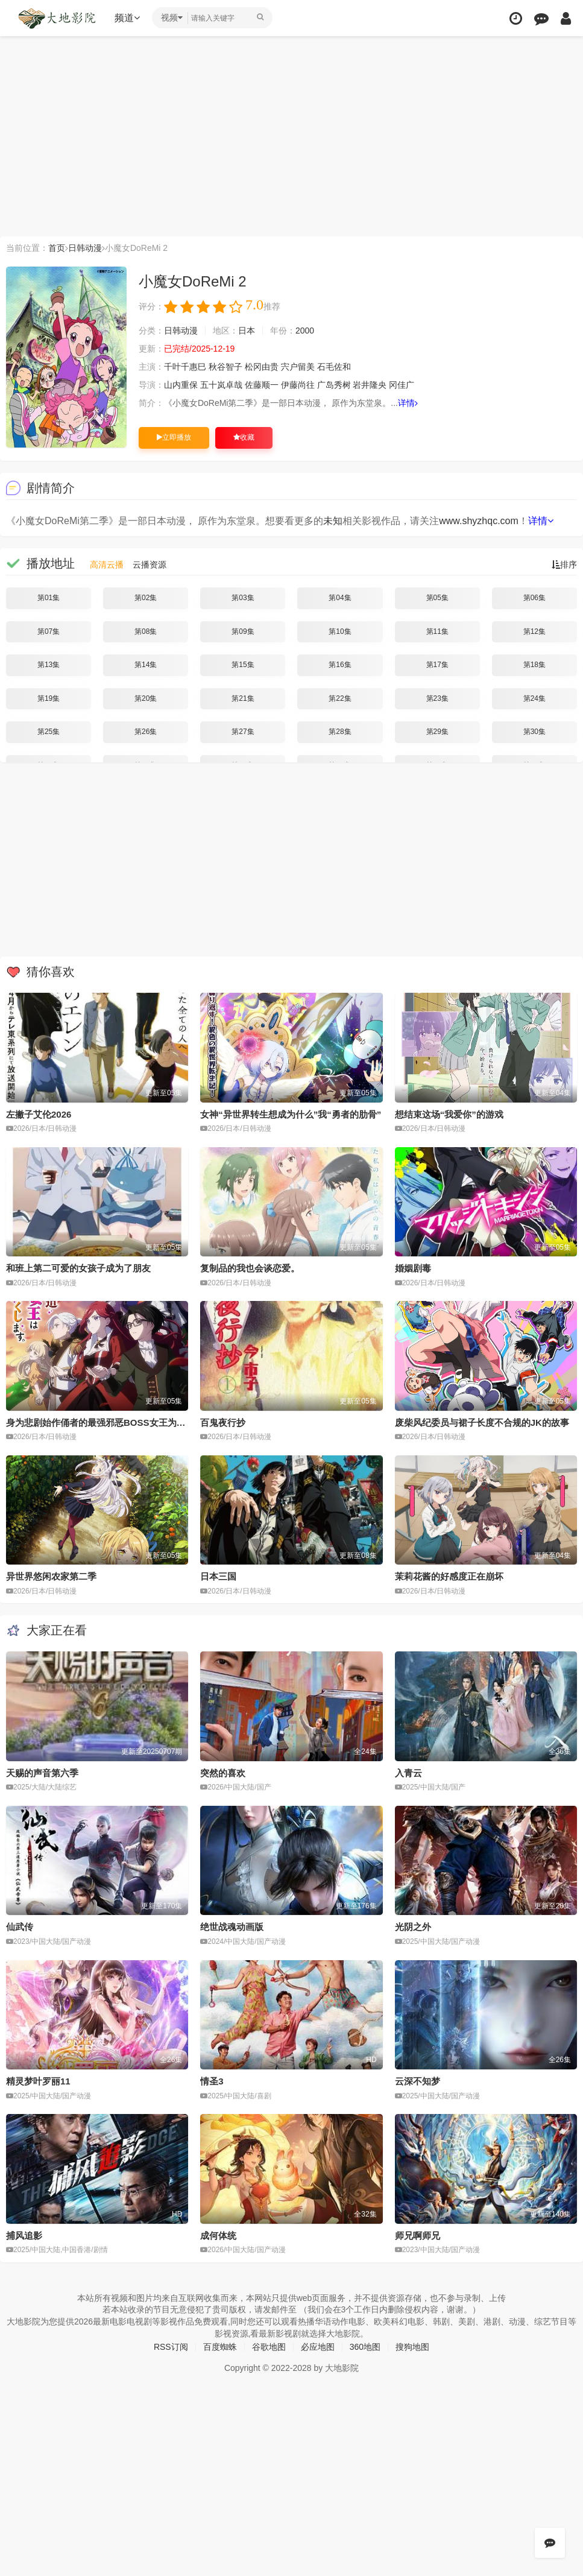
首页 (56, 248)
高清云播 (107, 564)
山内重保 (181, 385)
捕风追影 (24, 2235)
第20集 (145, 698)
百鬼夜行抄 (222, 1422)
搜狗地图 (412, 2347)
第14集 (145, 664)
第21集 (243, 698)
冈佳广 (401, 385)
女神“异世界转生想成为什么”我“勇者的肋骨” (290, 1114)
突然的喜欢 (222, 1773)
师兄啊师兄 (417, 2235)
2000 (304, 330)
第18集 (534, 664)
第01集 (48, 597)
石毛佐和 (334, 367)
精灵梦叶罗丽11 (38, 2081)
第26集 (145, 731)
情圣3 (211, 2081)
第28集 (340, 731)
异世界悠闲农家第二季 (51, 1576)
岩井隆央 (369, 385)
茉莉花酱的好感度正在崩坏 (449, 1576)
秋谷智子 (225, 367)
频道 (127, 18)
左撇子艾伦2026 (38, 1114)
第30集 (534, 731)
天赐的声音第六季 (42, 1773)
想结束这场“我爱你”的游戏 (449, 1114)
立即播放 (174, 437)
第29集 (437, 731)
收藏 (243, 437)
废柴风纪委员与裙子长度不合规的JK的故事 (482, 1422)
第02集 (145, 597)
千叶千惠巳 (185, 367)
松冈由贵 (262, 367)
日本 (246, 330)
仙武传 (19, 1927)
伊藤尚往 (298, 385)
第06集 (534, 597)
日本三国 (218, 1576)
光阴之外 (413, 1927)
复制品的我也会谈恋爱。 (250, 1268)
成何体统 (218, 2235)
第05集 (437, 597)
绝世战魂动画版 (231, 1927)
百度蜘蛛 (220, 2347)
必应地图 (318, 2347)
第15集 (243, 664)
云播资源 (149, 564)
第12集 (534, 631)
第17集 (437, 664)
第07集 (48, 631)
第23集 (437, 698)
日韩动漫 (85, 248)
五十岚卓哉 (221, 385)
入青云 (408, 1773)
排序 (564, 564)
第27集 (243, 731)
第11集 (437, 631)
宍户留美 (298, 367)
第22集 (340, 698)
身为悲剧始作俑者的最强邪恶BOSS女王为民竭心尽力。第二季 (132, 1422)
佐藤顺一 (262, 385)
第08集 (145, 631)
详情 (408, 403)
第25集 (48, 731)
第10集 (340, 631)
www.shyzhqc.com (478, 521)
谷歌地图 (269, 2347)
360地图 (365, 2347)
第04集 (340, 597)
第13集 (48, 664)
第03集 (243, 597)
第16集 (340, 664)
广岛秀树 (334, 385)
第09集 (243, 631)
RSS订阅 (171, 2347)
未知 (332, 521)
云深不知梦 (417, 2081)
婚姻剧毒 (413, 1268)
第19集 (48, 698)
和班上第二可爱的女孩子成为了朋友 (78, 1268)
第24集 (534, 698)
